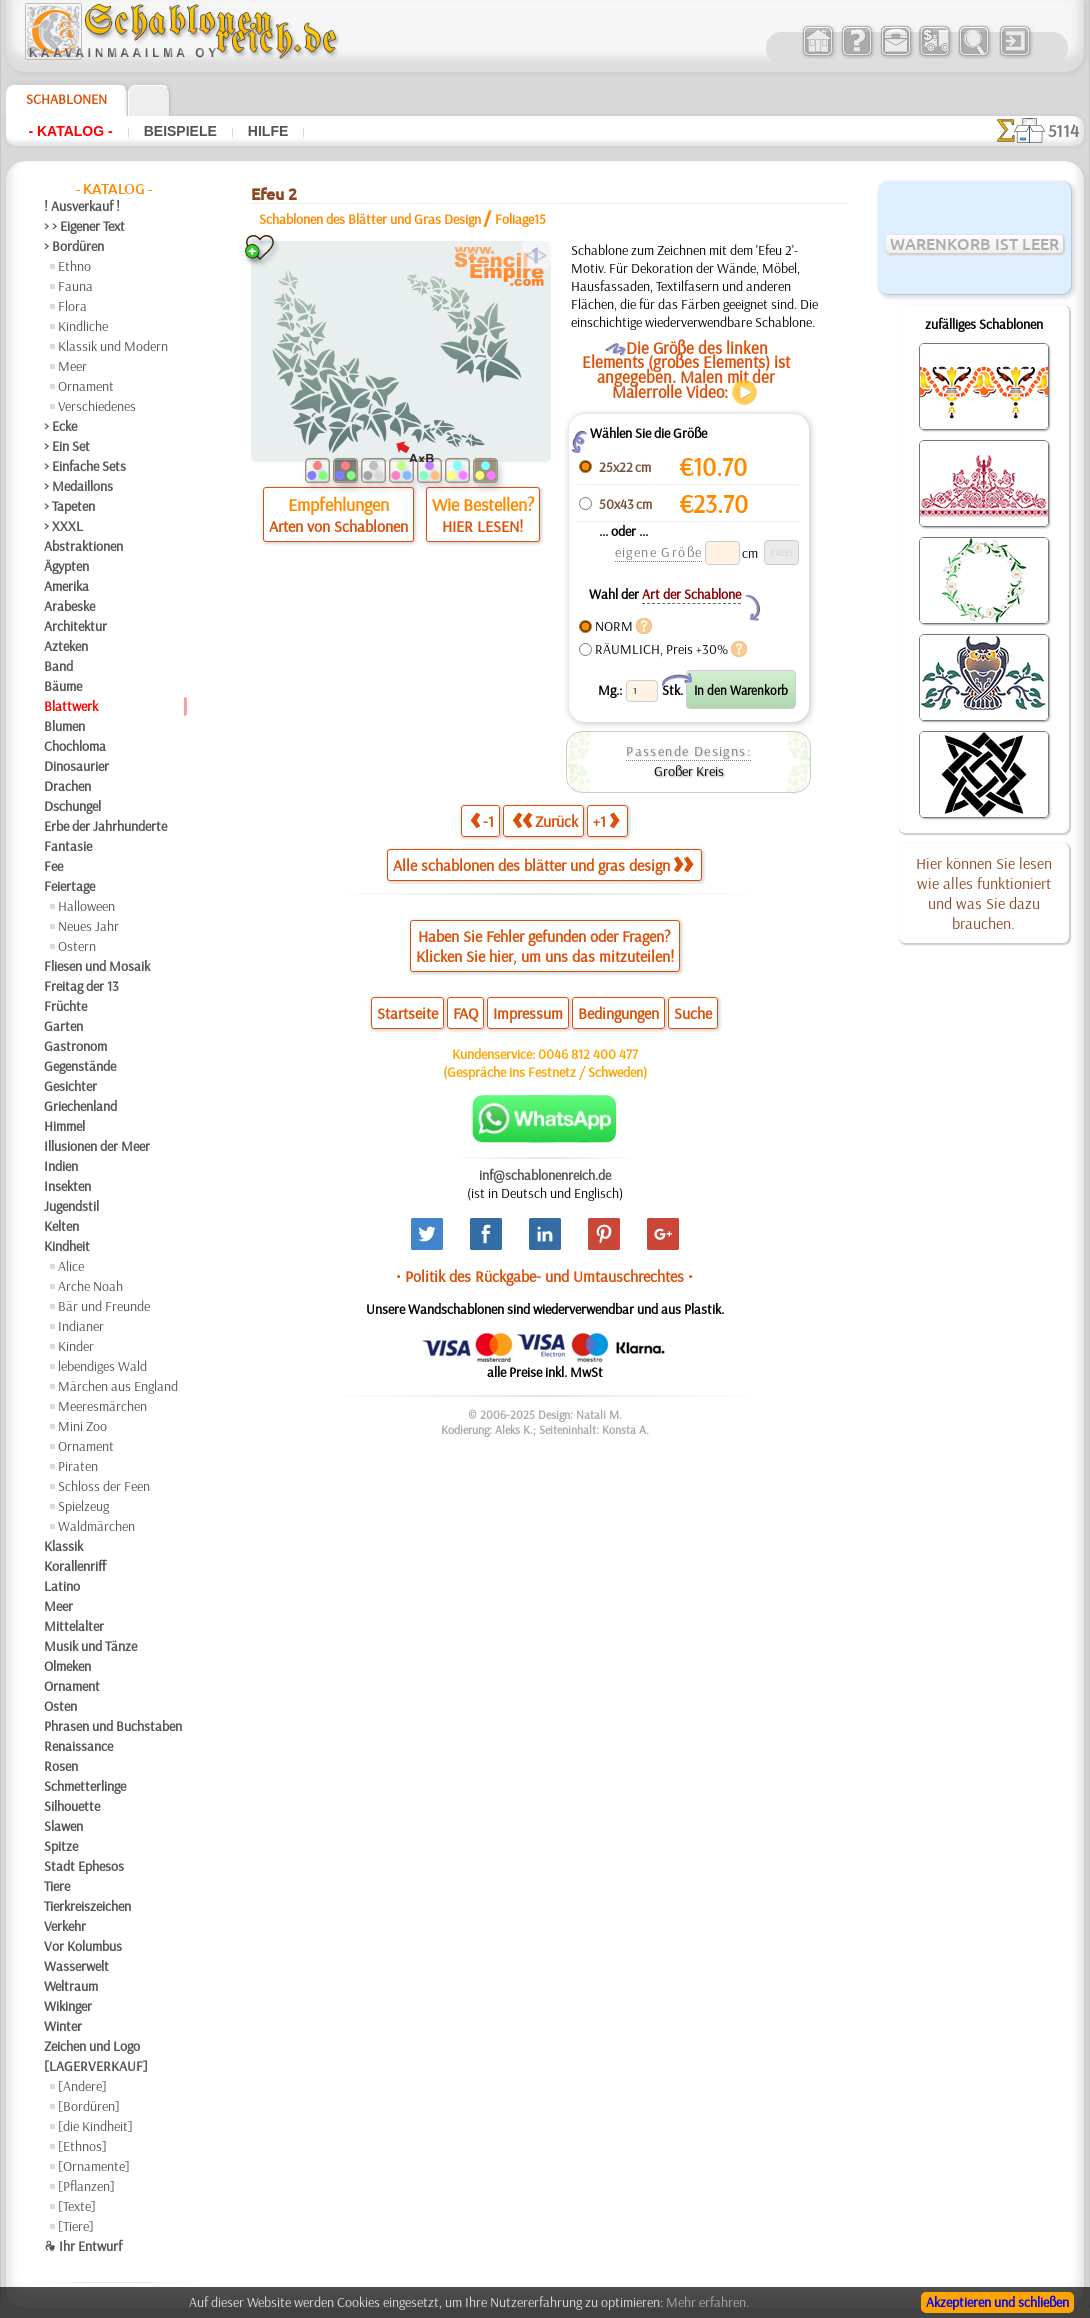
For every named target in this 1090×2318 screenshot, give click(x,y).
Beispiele (180, 131)
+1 (606, 820)
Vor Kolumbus (83, 1946)
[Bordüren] (89, 2106)
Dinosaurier (76, 766)
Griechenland (80, 1106)
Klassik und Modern (113, 346)
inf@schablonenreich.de (545, 1175)
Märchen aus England (118, 1386)
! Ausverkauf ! (82, 206)
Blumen (64, 726)
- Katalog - (70, 131)
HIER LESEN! (482, 526)
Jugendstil (71, 1206)
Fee (53, 866)
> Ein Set (67, 446)
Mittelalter (74, 1626)
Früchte (65, 1006)
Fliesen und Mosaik (97, 966)
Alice (71, 1266)
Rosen (61, 1766)
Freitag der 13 (81, 986)
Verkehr (65, 1926)
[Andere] (82, 2086)
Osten (60, 1706)
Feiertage (69, 886)
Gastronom (75, 1046)
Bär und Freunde (104, 1306)
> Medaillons (78, 486)
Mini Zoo (82, 1426)
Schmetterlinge (85, 1786)
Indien (61, 1166)
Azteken (66, 646)
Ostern (77, 946)
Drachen (67, 786)
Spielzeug (83, 1506)
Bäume (63, 686)
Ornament (86, 386)
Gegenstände (80, 1066)
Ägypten (66, 566)
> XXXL (63, 526)
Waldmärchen (96, 1526)
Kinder (76, 1346)
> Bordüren (74, 246)
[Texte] (77, 2206)
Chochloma (75, 746)
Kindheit (67, 1246)
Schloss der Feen (104, 1486)
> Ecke (60, 426)
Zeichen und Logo (92, 2046)
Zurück (545, 820)
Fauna (75, 286)
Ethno (74, 266)
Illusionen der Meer (97, 1146)
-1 (482, 820)
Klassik (63, 1546)
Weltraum (71, 1986)
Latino (62, 1586)
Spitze (61, 1846)
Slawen (63, 1826)
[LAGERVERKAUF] (96, 2066)
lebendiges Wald (102, 1366)
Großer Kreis (689, 771)
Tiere (57, 1886)
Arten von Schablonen (338, 526)
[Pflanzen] (86, 2186)
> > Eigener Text (84, 226)
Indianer (81, 1326)
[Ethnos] (82, 2146)
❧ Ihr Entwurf (83, 2246)
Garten (63, 1026)
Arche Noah (90, 1286)
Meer (72, 366)
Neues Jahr (88, 926)
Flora (72, 306)
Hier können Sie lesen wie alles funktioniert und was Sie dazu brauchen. (984, 893)
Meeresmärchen (102, 1406)
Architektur (75, 626)
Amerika (66, 586)
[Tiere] (76, 2226)
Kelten (61, 1226)
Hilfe (268, 131)
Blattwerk (71, 706)
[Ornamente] (94, 2166)
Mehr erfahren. (707, 2302)
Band (58, 666)
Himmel (64, 1126)
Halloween (86, 906)
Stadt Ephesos (84, 1866)
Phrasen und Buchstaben (113, 1726)
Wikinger (68, 2006)
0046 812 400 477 (588, 1054)
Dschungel (72, 806)
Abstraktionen (83, 546)
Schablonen (66, 99)
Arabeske (69, 606)
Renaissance (78, 1746)
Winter (63, 2026)
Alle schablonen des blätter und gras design (543, 865)
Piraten (78, 1466)
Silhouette (72, 1806)
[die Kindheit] (95, 2126)
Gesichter (70, 1086)
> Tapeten (69, 506)
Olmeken (67, 1666)
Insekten (67, 1186)
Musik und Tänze (90, 1646)
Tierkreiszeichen (87, 1906)
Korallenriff (75, 1566)
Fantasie (68, 846)
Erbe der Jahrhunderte (105, 826)
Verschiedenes (97, 406)
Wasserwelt (76, 1966)
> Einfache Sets (85, 466)
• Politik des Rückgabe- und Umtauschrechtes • (544, 1276)
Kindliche (83, 326)
